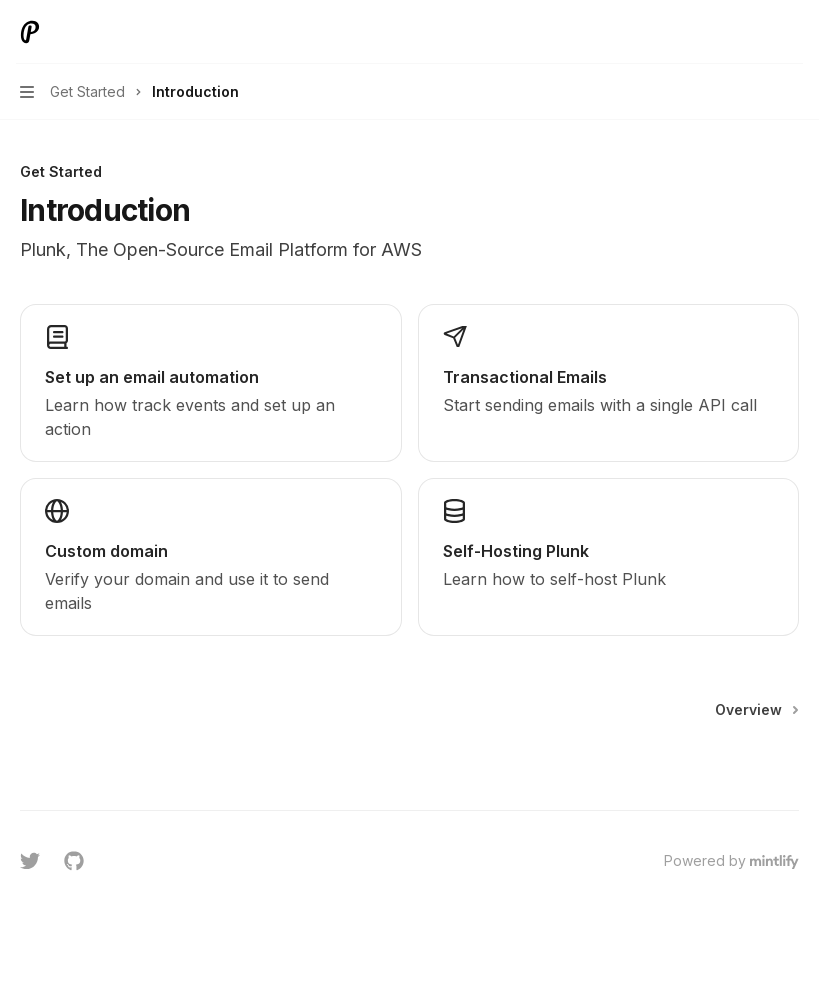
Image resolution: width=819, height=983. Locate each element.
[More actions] (793, 32)
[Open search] (755, 32)
